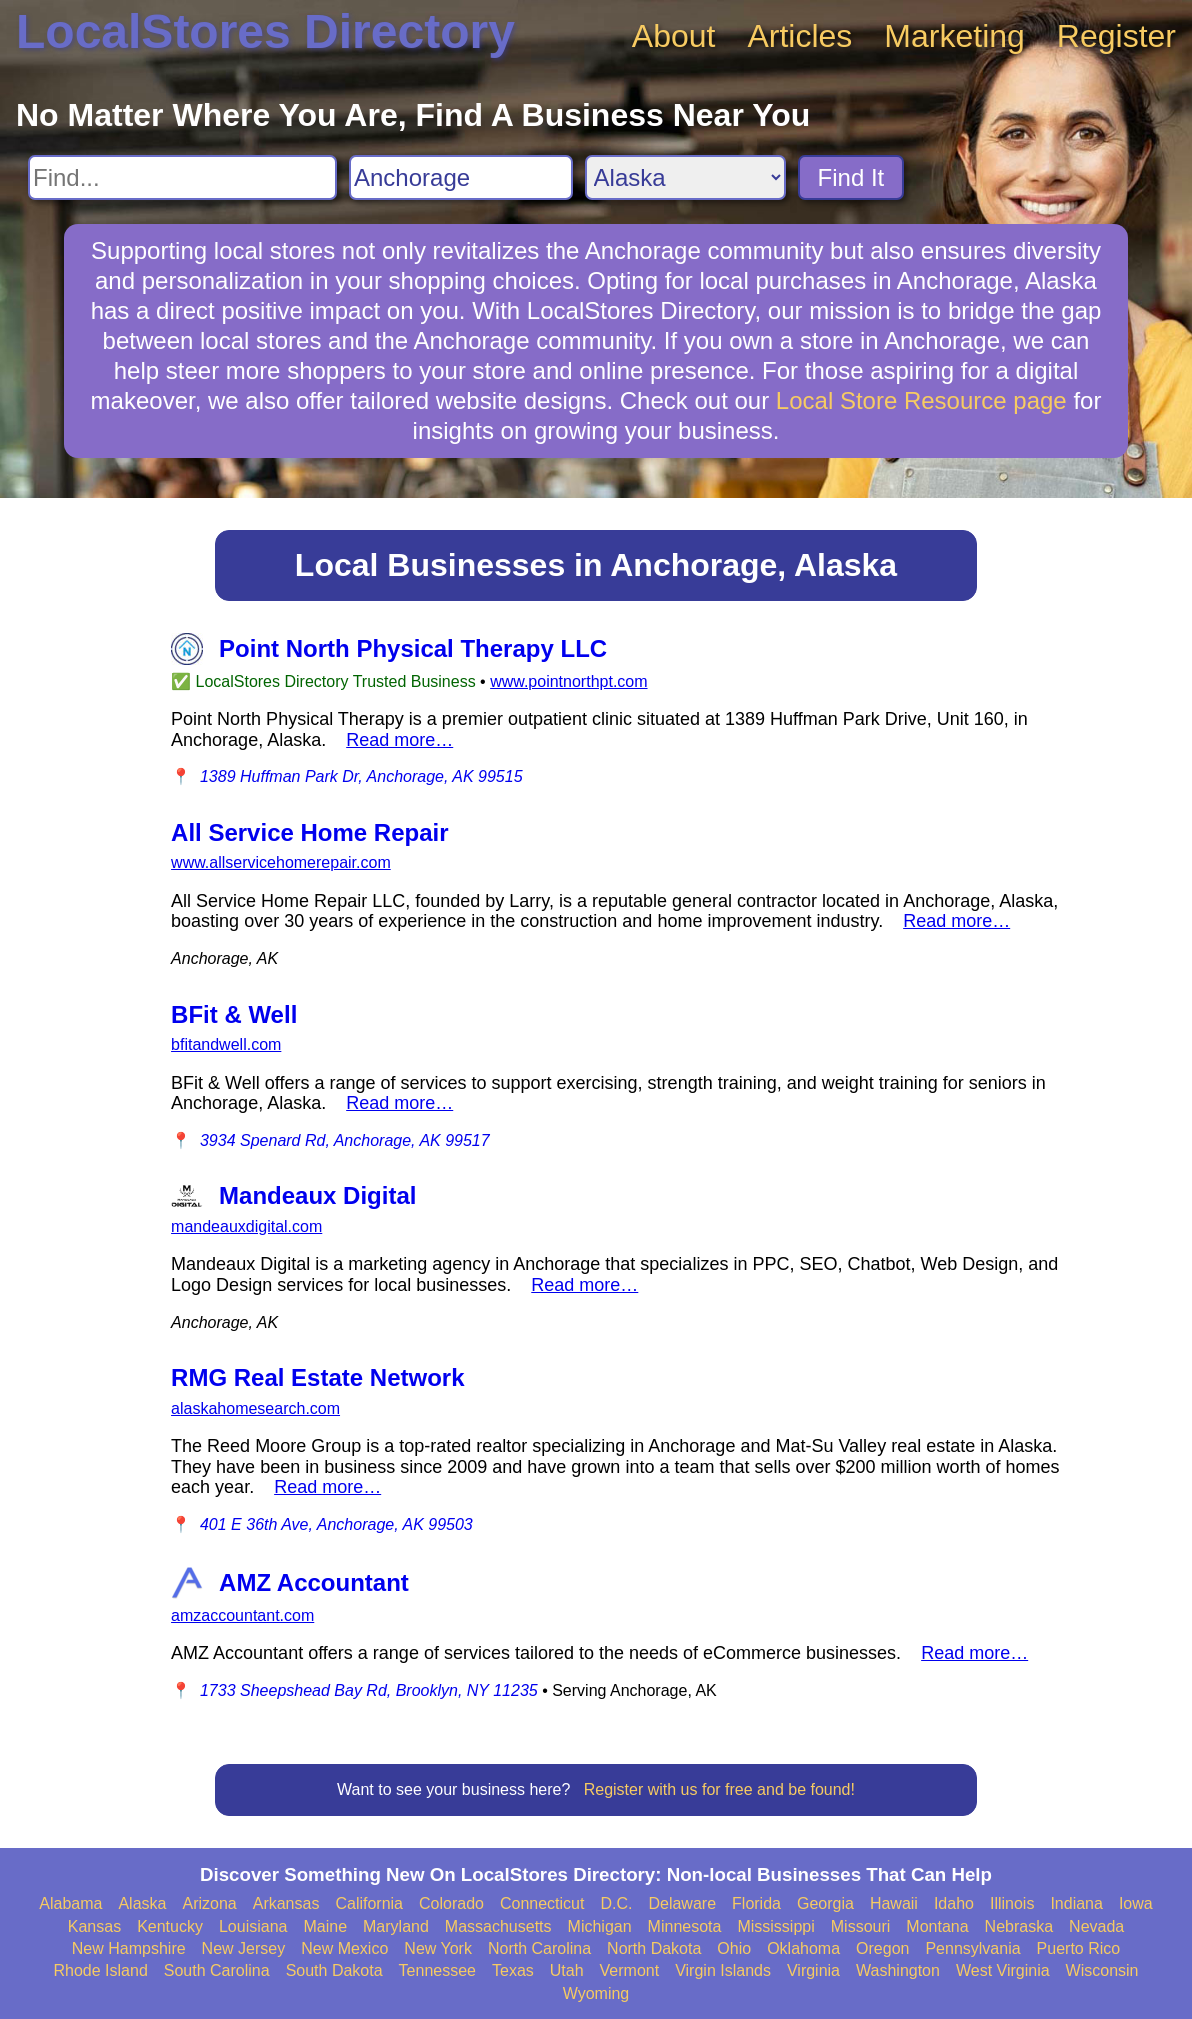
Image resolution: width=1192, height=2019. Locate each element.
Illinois (1012, 1903)
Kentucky (170, 1926)
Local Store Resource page (921, 400)
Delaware (682, 1903)
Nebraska (1019, 1926)
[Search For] (182, 177)
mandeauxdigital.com (246, 1226)
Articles (799, 36)
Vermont (630, 1970)
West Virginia (1003, 1970)
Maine (325, 1926)
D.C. (616, 1903)
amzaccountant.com (242, 1615)
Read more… (399, 740)
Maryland (396, 1926)
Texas (513, 1970)
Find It (851, 177)
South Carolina (217, 1970)
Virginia (813, 1970)
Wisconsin (1102, 1970)
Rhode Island (101, 1970)
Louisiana (253, 1926)
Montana (937, 1926)
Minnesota (685, 1926)
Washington (898, 1970)
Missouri (861, 1926)
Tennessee (437, 1970)
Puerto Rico (1079, 1948)
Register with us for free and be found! (719, 1789)
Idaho (954, 1903)
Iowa (1136, 1903)
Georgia (825, 1903)
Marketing (954, 36)
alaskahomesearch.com (255, 1408)
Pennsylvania (972, 1948)
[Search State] (685, 177)
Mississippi (775, 1926)
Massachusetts (498, 1926)
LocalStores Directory (265, 31)
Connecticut (542, 1903)
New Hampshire (129, 1948)
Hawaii (894, 1903)
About (674, 36)
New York (438, 1948)
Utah (567, 1970)
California (369, 1903)
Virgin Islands (723, 1970)
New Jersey (244, 1948)
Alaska (142, 1903)
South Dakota (334, 1970)
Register (1116, 36)
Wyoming (596, 1993)
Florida (756, 1903)
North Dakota (654, 1948)
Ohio (734, 1948)
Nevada (1096, 1926)
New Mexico (344, 1948)
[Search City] (461, 177)
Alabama (70, 1903)
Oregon (882, 1948)
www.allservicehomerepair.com (281, 862)
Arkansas (286, 1903)
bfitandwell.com (226, 1044)
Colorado (451, 1903)
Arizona (209, 1903)
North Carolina (539, 1948)
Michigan (600, 1926)
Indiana (1076, 1903)
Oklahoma (803, 1948)
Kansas (94, 1926)
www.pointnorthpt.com (568, 681)
